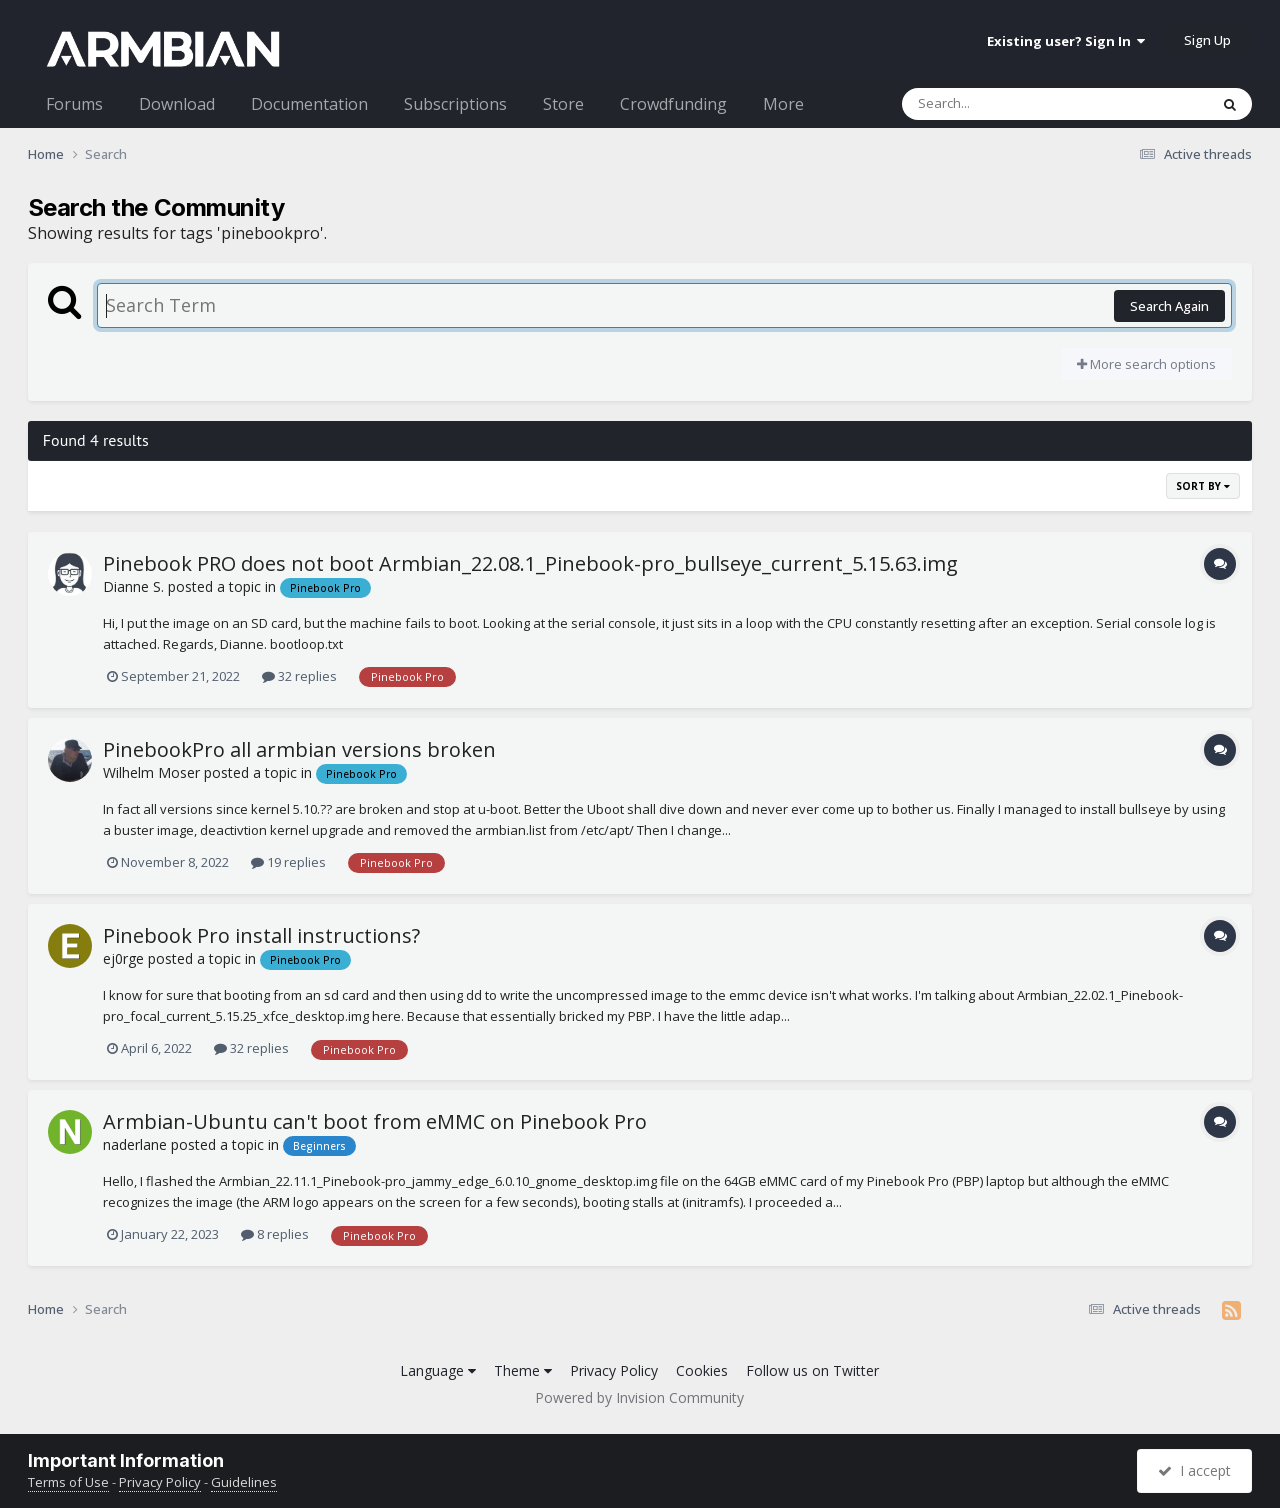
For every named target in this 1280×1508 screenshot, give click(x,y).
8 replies (275, 1234)
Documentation (309, 104)
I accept (1194, 1470)
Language (438, 1370)
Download (177, 104)
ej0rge (123, 958)
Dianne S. (133, 586)
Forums (74, 104)
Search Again (1169, 306)
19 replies (288, 862)
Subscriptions (455, 104)
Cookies (702, 1370)
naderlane (135, 1144)
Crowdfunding (673, 104)
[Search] (1003, 104)
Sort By (1203, 486)
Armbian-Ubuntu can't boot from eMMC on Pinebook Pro (375, 1121)
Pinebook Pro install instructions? (261, 935)
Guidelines (244, 1482)
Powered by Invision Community (639, 1397)
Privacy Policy (614, 1370)
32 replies (299, 676)
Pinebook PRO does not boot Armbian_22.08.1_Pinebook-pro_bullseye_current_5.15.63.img (530, 563)
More (783, 104)
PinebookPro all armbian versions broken (299, 749)
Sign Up (1207, 40)
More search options (1146, 364)
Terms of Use (68, 1482)
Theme (523, 1370)
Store (563, 104)
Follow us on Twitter (812, 1370)
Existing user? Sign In (1066, 41)
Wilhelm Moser (151, 772)
